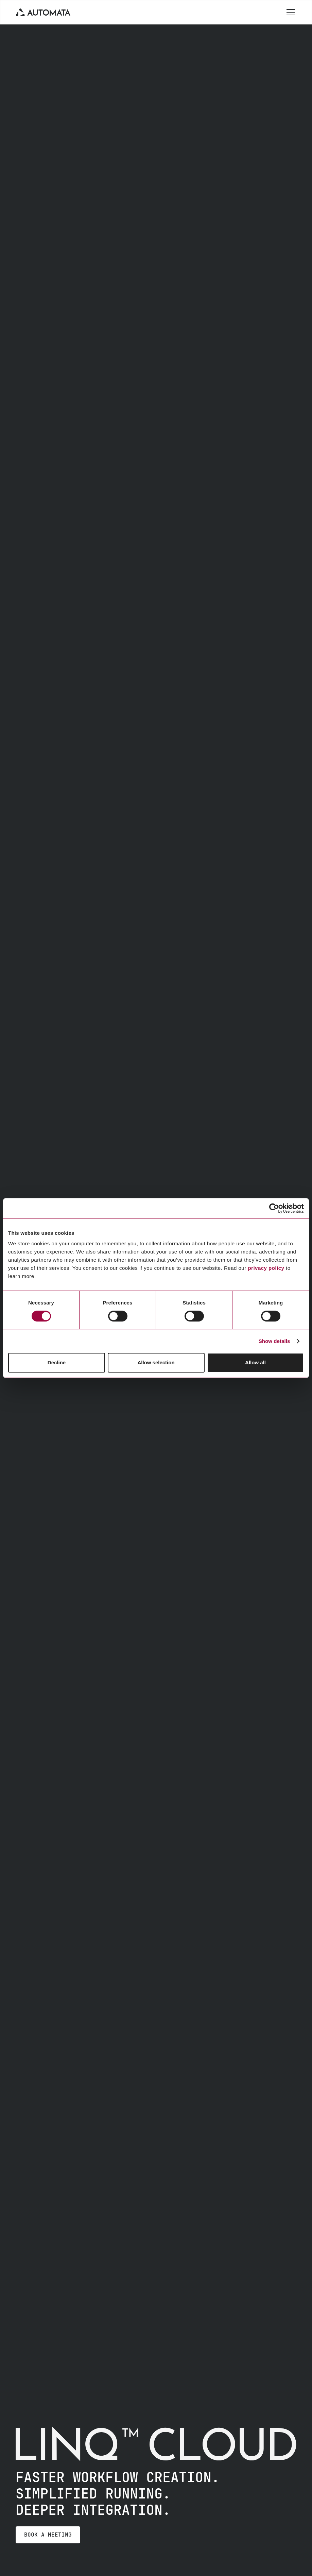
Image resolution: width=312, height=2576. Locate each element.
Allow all (255, 1362)
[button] (289, 12)
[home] (43, 12)
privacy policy (266, 1268)
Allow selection (155, 1362)
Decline (57, 1362)
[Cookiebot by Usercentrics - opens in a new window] (274, 1208)
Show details (274, 1341)
